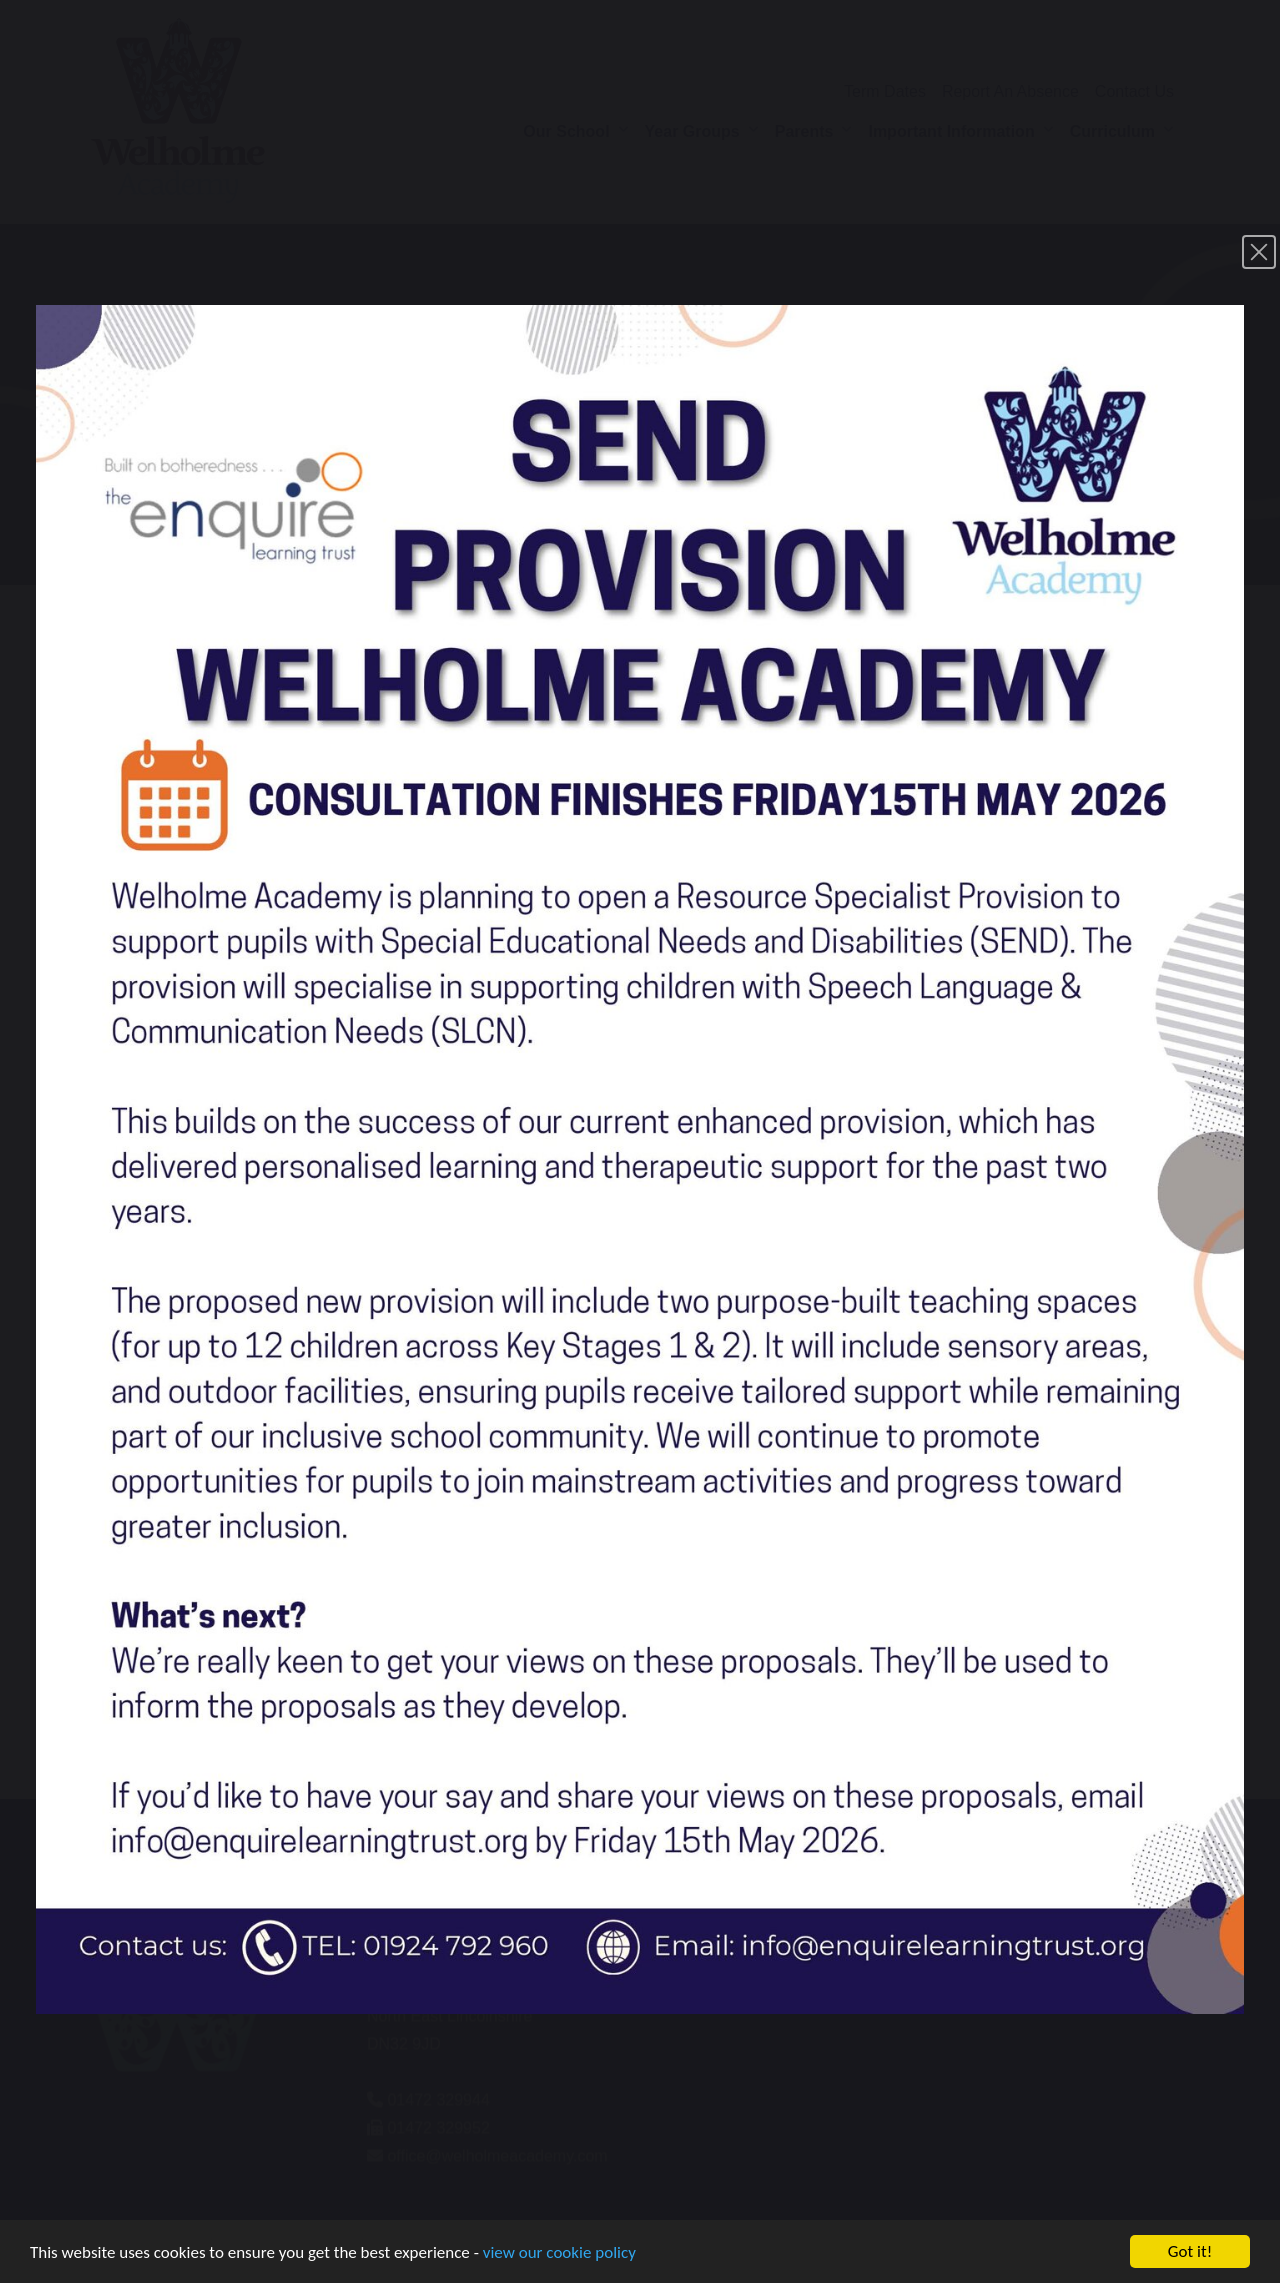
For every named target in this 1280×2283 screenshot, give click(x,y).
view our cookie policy (559, 2257)
